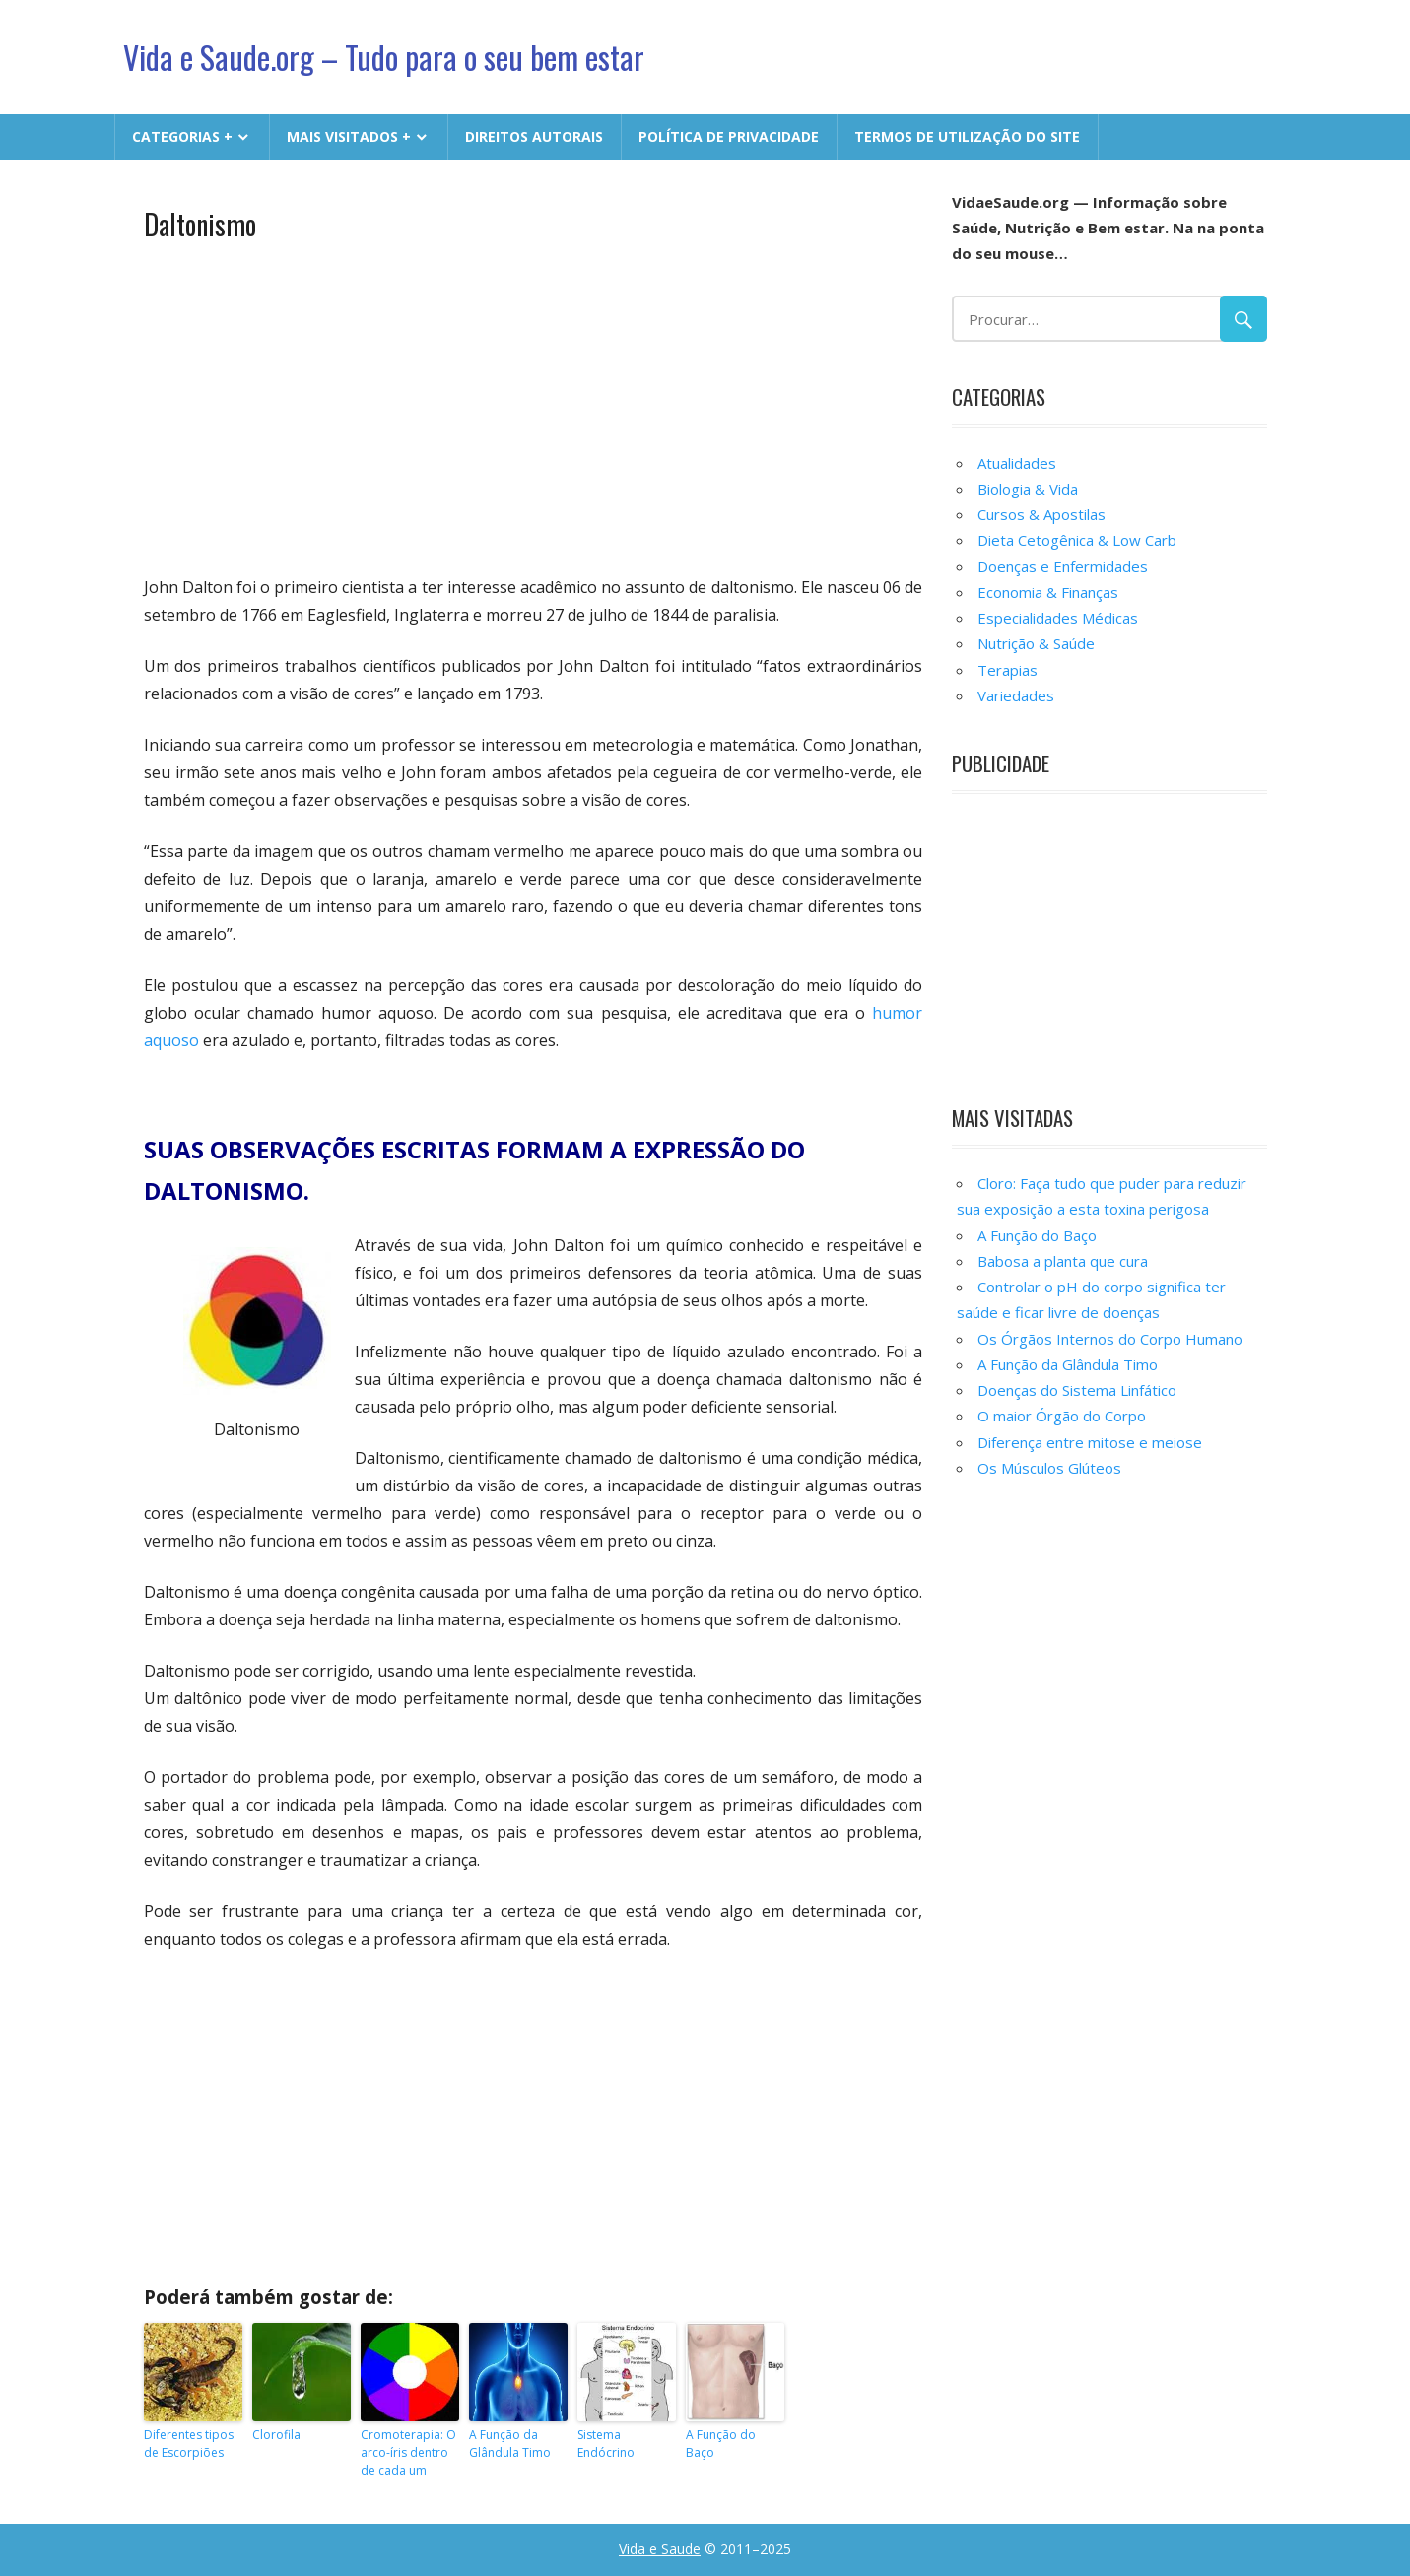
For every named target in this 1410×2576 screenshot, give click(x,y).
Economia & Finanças (1047, 592)
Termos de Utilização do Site (967, 136)
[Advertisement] (533, 406)
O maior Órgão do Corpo (1061, 1415)
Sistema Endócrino (606, 2443)
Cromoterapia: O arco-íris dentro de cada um (408, 2452)
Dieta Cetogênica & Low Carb (1076, 540)
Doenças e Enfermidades (1062, 566)
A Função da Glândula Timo (510, 2443)
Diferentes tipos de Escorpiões (189, 2443)
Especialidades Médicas (1057, 617)
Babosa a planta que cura (1062, 1261)
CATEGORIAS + (182, 136)
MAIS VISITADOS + (349, 136)
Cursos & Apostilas (1041, 514)
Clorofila (276, 2434)
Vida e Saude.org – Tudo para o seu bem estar (383, 56)
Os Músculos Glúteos (1049, 1468)
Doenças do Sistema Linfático (1076, 1390)
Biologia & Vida (1027, 488)
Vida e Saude (660, 2549)
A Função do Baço (721, 2443)
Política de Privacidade (728, 136)
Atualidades (1016, 463)
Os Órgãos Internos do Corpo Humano (1109, 1339)
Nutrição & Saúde (1036, 643)
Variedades (1015, 695)
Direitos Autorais (534, 136)
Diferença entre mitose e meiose (1089, 1442)
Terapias (1007, 670)
